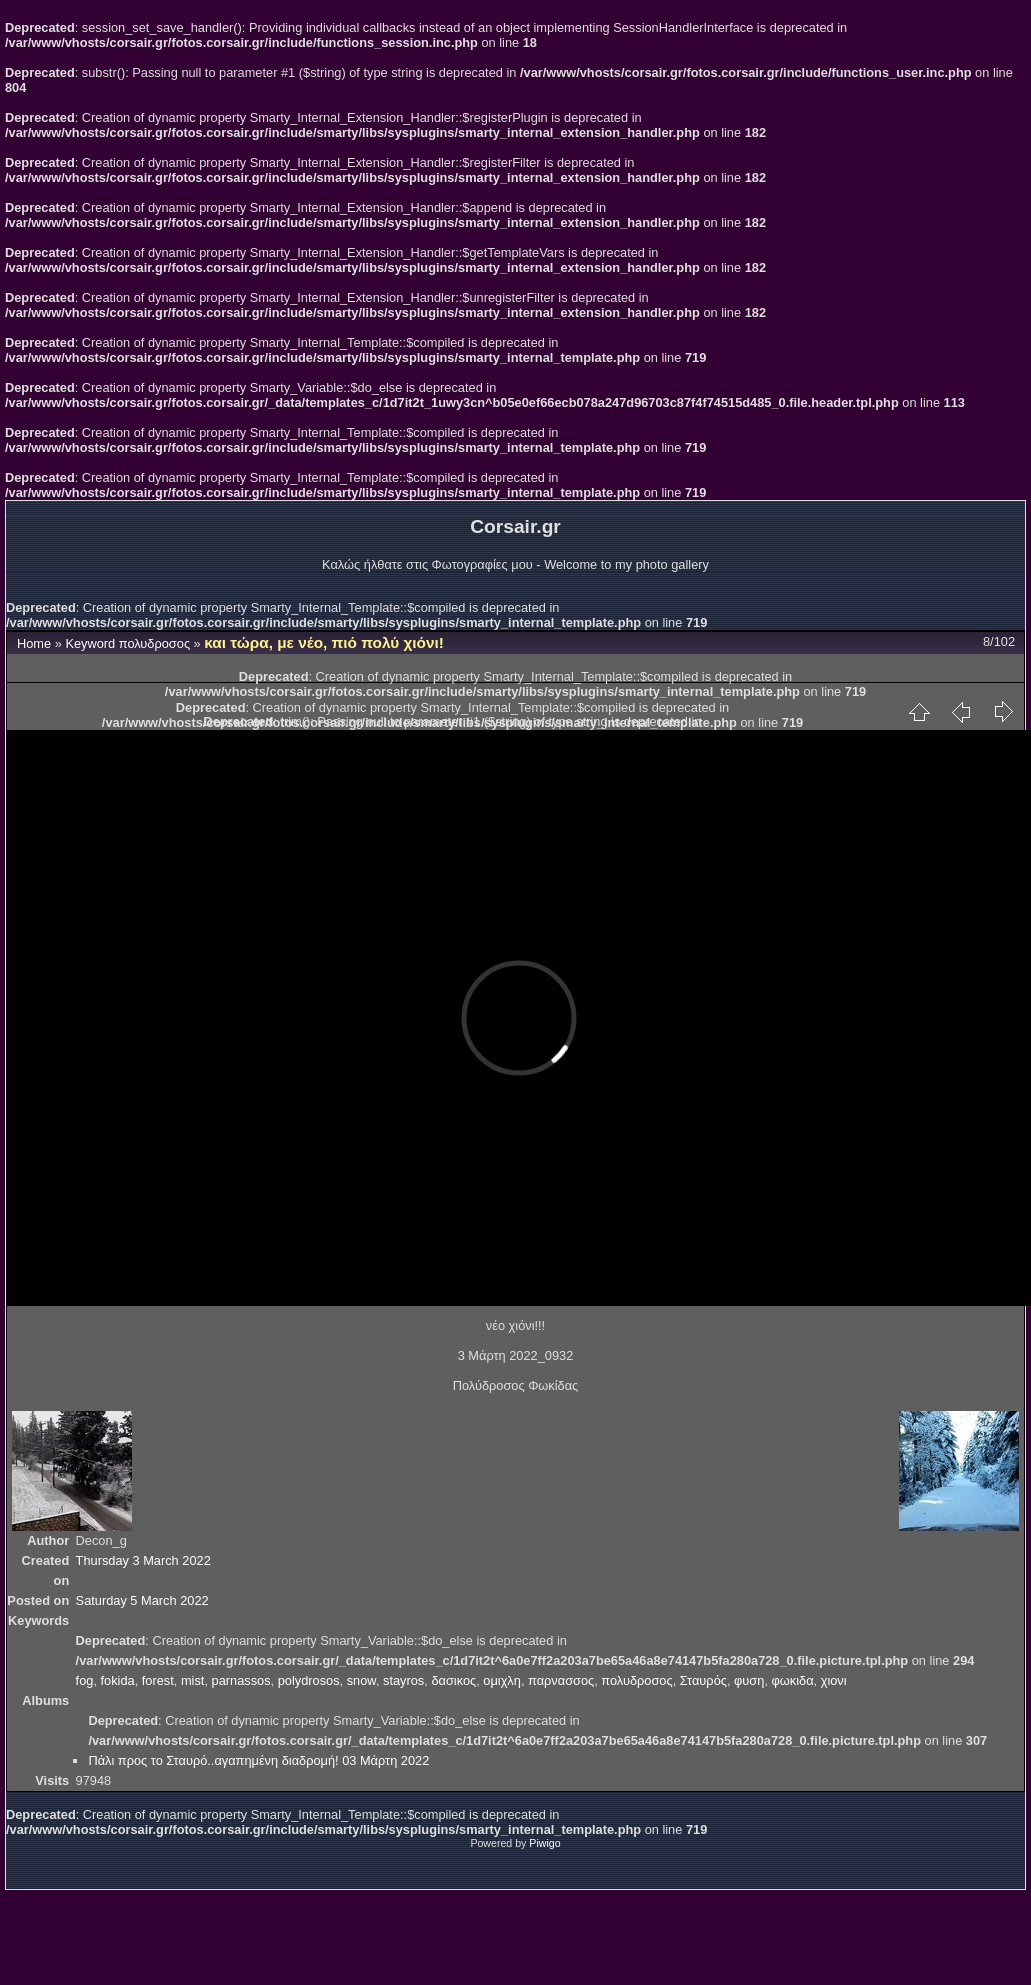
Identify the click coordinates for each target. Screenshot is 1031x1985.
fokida (118, 1680)
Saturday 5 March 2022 (142, 1600)
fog (85, 1680)
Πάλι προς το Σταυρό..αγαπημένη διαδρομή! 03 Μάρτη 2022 (258, 1760)
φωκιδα (793, 1680)
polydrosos (309, 1680)
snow (361, 1680)
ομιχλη (502, 1680)
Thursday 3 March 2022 (143, 1560)
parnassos (241, 1680)
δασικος (453, 1680)
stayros (403, 1680)
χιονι (834, 1680)
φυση (749, 1680)
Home (34, 643)
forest (158, 1680)
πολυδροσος (154, 643)
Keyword (90, 643)
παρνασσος (561, 1680)
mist (192, 1680)
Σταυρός (703, 1680)
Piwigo (544, 1843)
